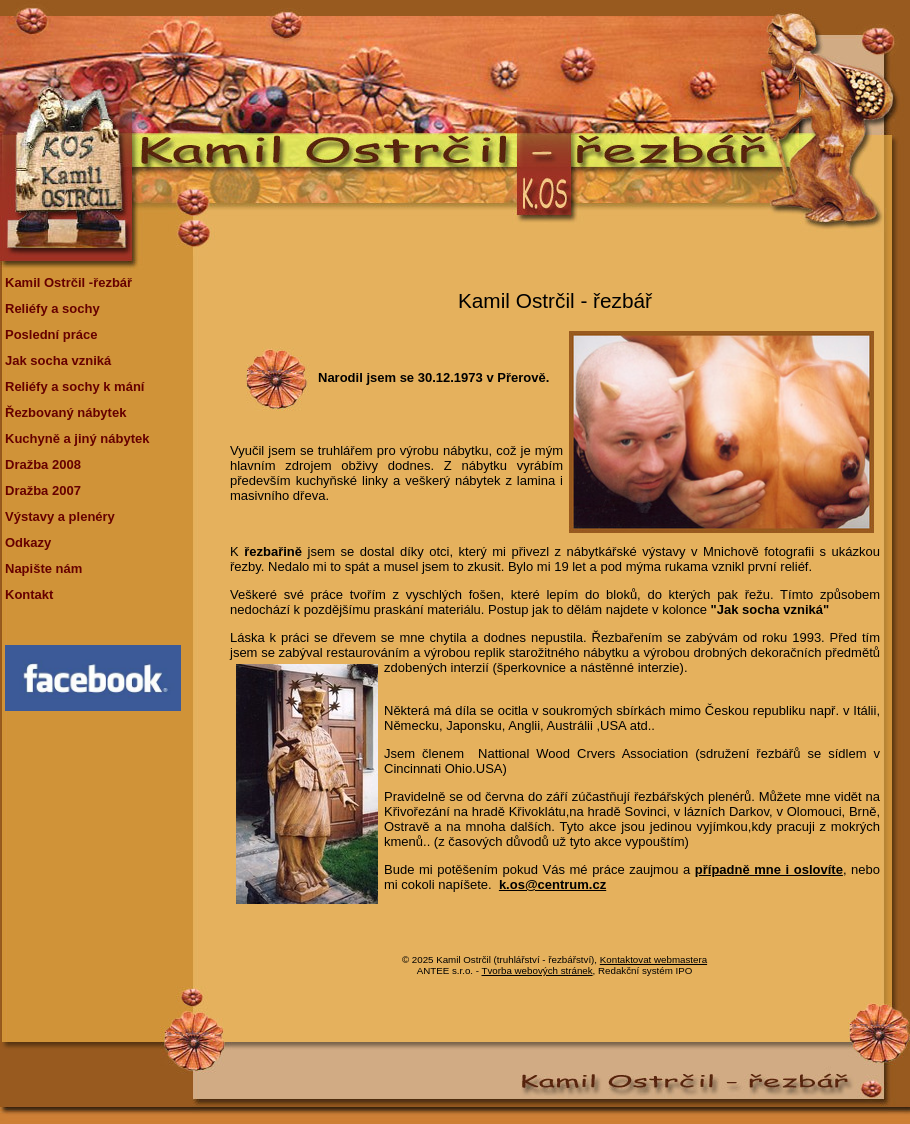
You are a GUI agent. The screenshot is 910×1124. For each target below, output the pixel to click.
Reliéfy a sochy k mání (74, 386)
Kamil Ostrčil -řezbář (68, 282)
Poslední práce (51, 334)
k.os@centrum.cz (552, 884)
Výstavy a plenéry (60, 516)
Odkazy (28, 542)
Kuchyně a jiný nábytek (77, 438)
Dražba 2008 (43, 464)
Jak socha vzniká (58, 360)
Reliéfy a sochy (52, 308)
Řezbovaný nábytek (65, 412)
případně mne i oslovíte (769, 869)
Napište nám (43, 568)
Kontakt (29, 594)
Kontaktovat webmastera (653, 959)
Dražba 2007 (43, 490)
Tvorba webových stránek (537, 970)
